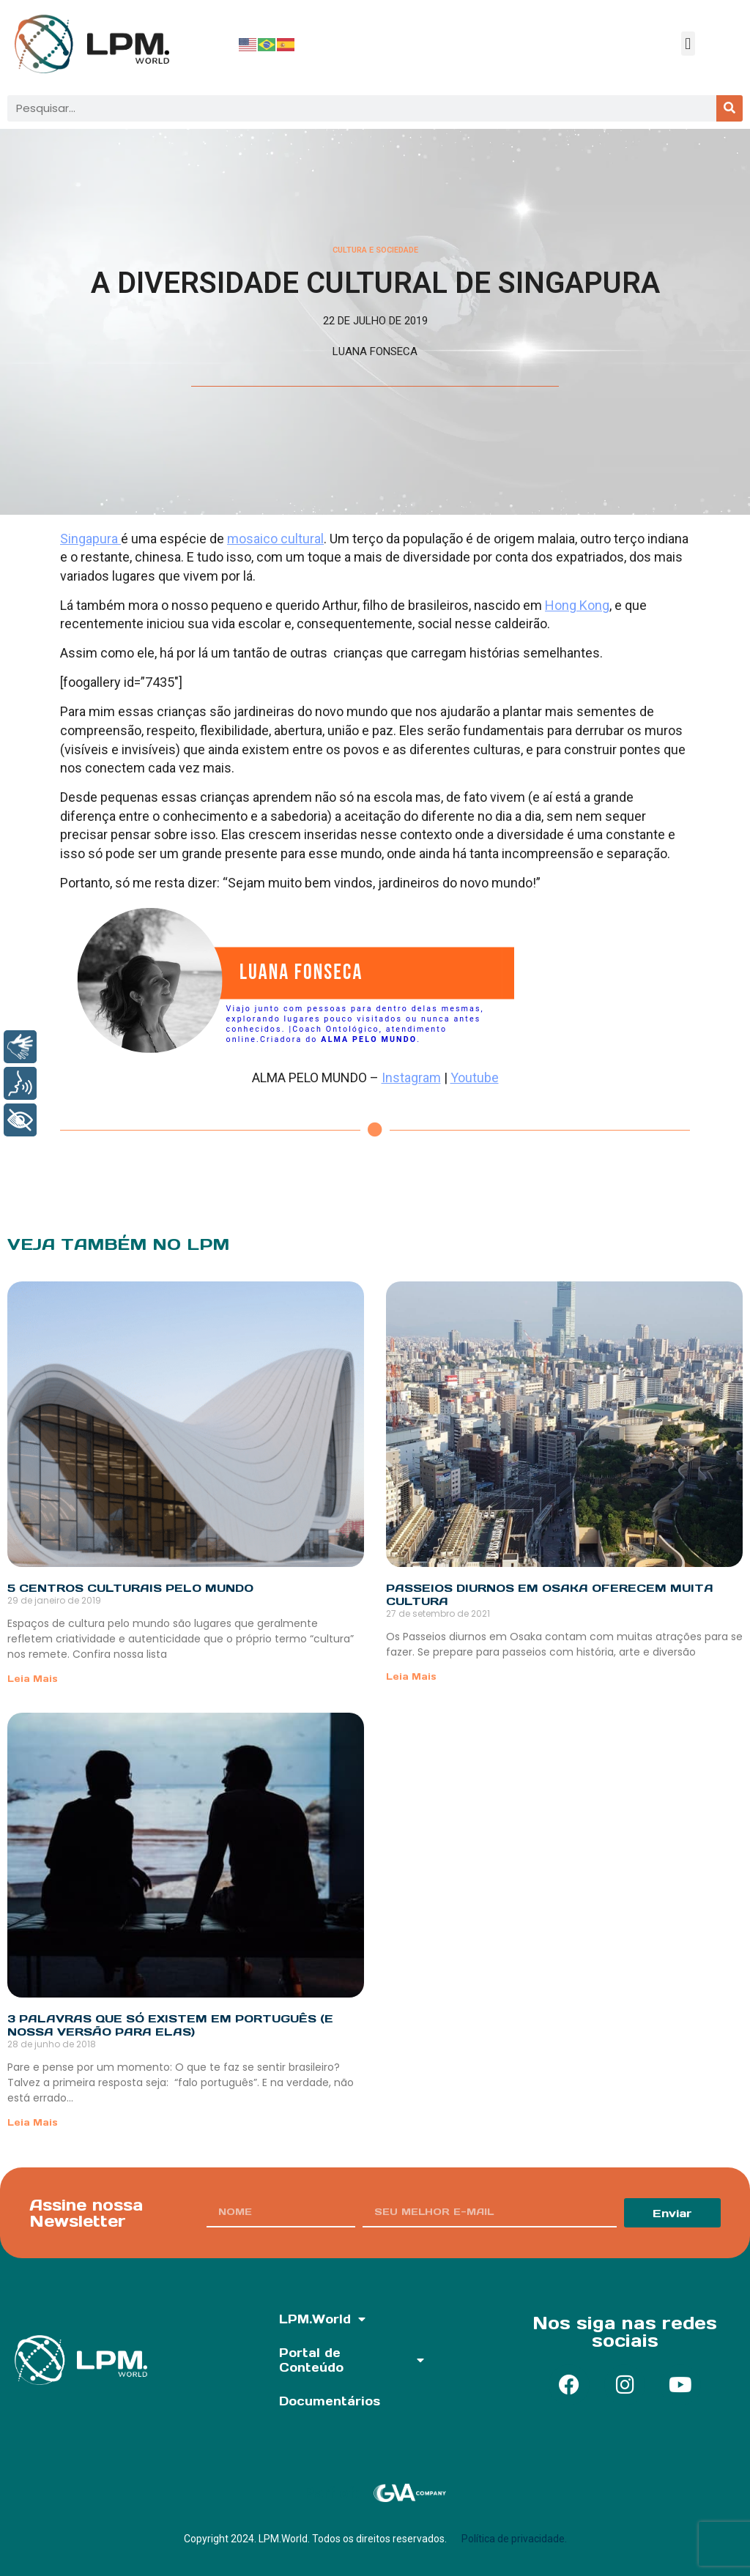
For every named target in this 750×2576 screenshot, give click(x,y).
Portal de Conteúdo (351, 2360)
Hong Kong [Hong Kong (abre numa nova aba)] (577, 605)
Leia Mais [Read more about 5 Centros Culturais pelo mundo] (32, 1678)
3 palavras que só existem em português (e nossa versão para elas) (170, 2025)
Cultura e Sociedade (375, 250)
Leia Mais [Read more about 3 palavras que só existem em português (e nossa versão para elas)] (32, 2122)
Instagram (411, 1077)
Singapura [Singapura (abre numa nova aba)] (90, 538)
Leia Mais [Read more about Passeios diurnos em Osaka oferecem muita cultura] (411, 1676)
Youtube (474, 1077)
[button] (688, 43)
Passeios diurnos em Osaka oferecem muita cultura (549, 1594)
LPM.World (322, 2319)
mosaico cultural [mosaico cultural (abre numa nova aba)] (275, 538)
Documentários (329, 2401)
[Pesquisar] (729, 108)
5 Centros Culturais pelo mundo (130, 1588)
